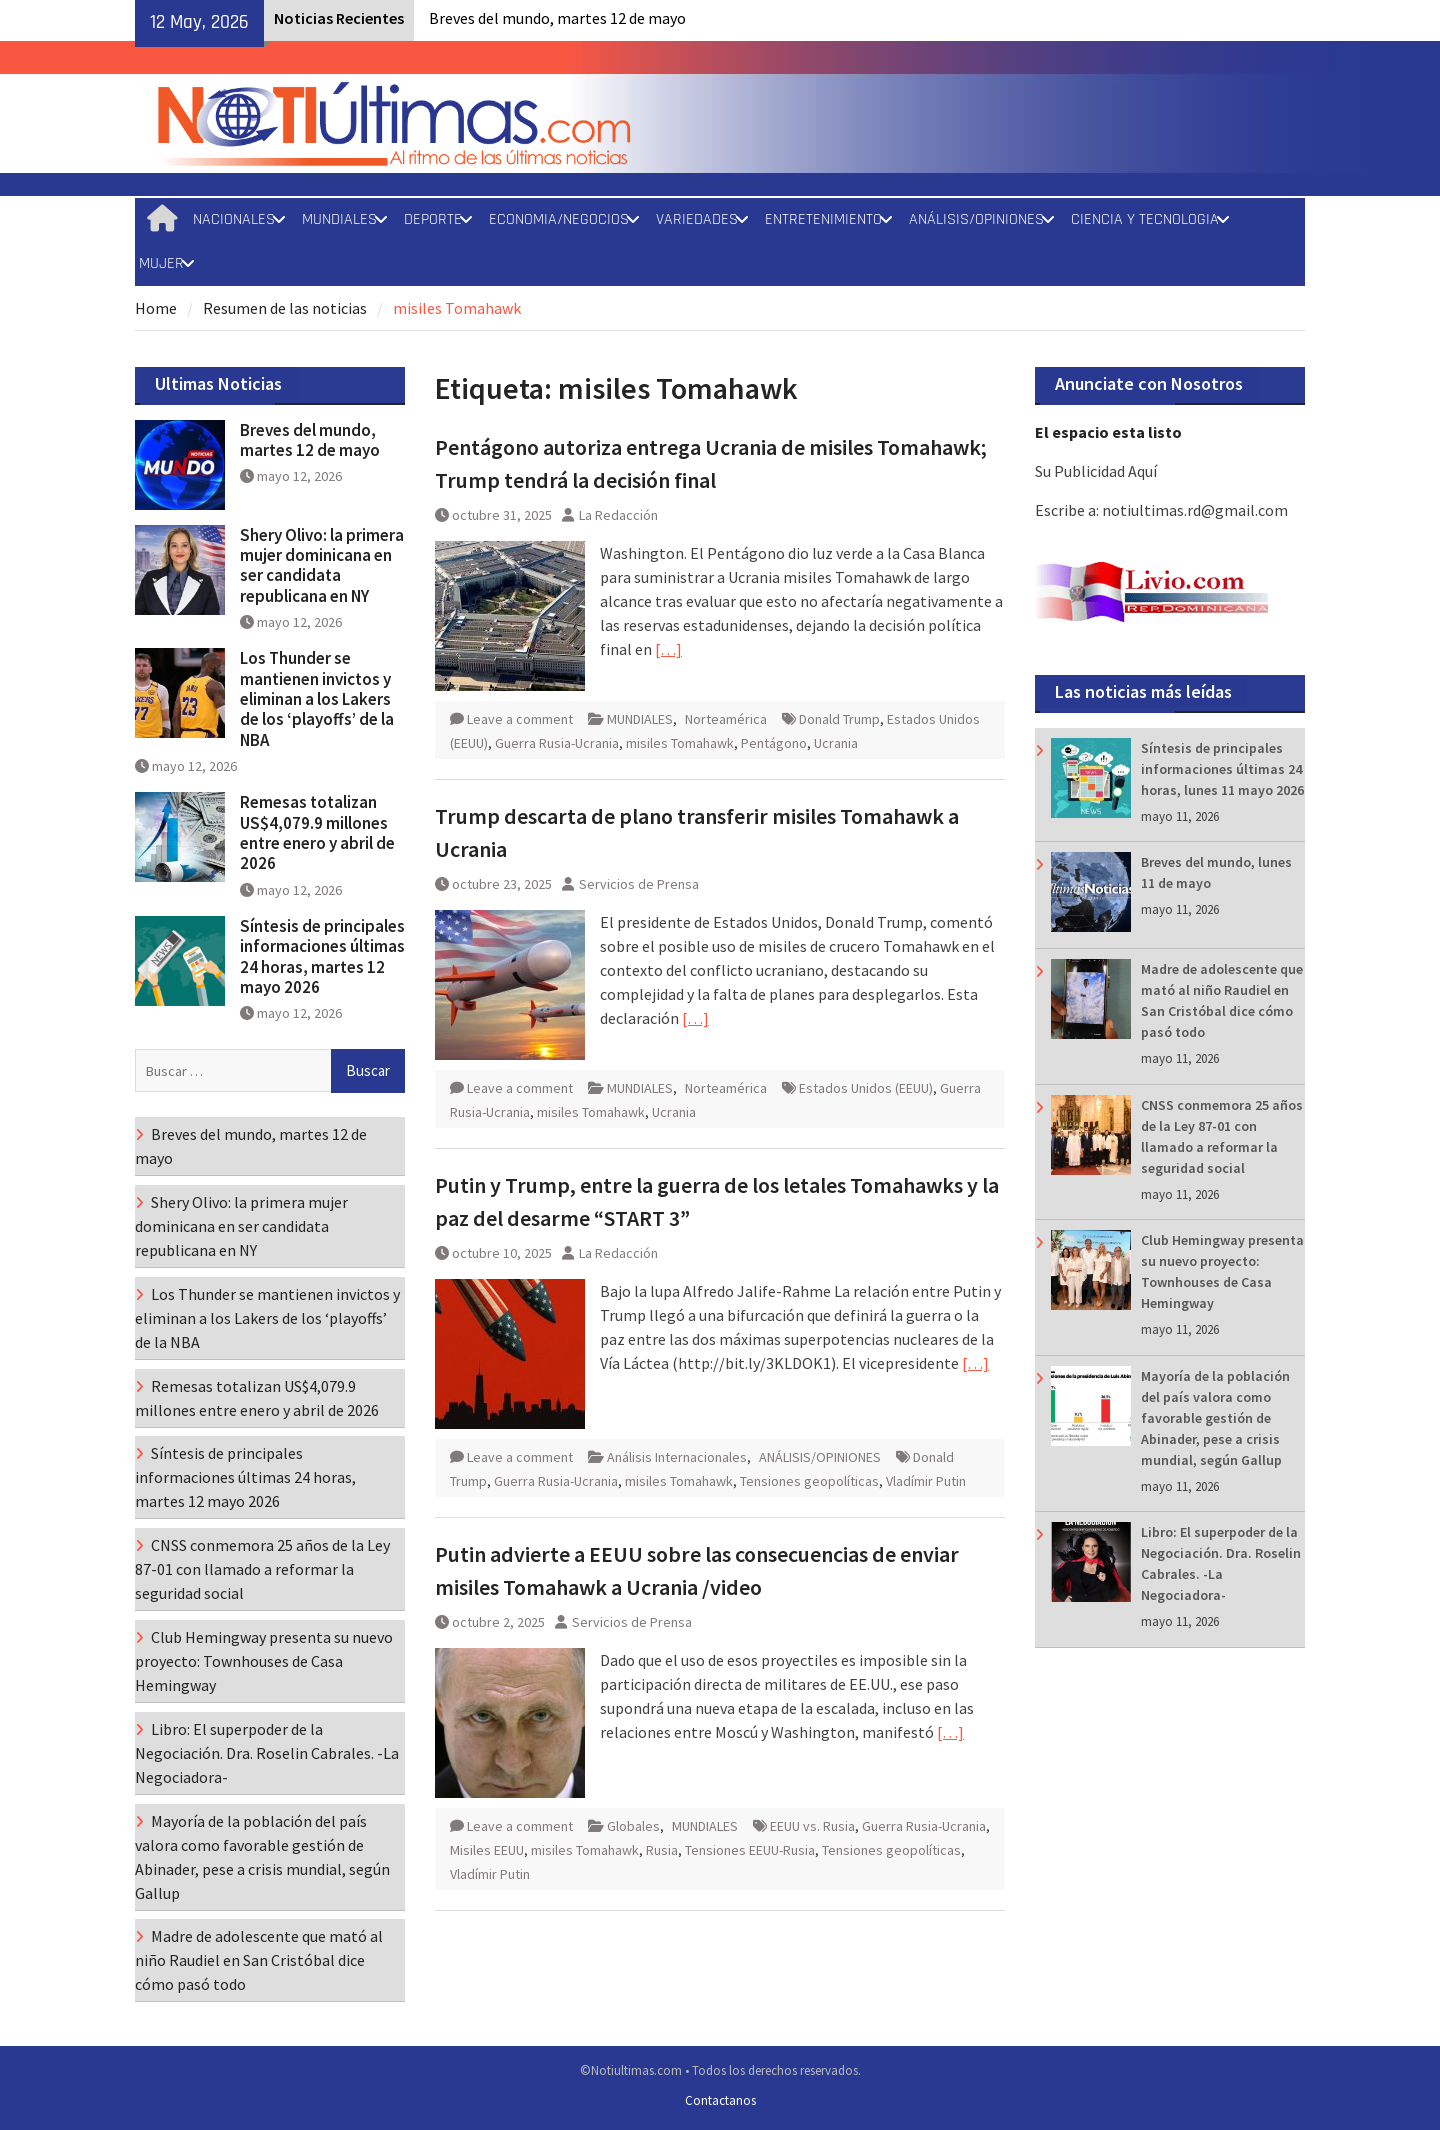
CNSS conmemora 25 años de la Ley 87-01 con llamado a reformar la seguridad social (262, 1569)
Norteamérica (726, 719)
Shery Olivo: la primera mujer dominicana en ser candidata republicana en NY (322, 565)
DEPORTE (433, 219)
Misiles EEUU (487, 1850)
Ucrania (836, 743)
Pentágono (774, 743)
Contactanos (720, 2100)
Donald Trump (839, 719)
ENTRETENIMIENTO (823, 219)
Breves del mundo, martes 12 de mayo (557, 18)
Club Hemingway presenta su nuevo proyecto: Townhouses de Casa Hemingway (264, 1661)
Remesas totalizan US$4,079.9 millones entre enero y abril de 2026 (317, 832)
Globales (633, 1826)
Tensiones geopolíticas (809, 1481)
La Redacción (618, 515)
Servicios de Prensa (639, 884)
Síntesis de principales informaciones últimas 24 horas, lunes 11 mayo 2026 (1222, 769)
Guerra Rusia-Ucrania (557, 743)
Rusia (662, 1850)
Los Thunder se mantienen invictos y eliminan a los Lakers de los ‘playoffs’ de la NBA (317, 699)
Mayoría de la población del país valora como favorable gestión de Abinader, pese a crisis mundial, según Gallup (1215, 1418)
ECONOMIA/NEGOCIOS (559, 219)
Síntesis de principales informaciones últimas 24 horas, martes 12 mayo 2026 (322, 956)
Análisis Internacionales (677, 1457)
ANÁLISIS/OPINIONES (976, 219)
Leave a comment (520, 719)
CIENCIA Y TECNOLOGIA (1145, 219)
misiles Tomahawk (680, 743)
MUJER (161, 263)
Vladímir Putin (926, 1481)
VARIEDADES (697, 219)
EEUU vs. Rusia (812, 1826)
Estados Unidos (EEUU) (866, 1088)
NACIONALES (234, 219)
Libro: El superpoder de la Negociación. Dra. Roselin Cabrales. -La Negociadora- (267, 1753)
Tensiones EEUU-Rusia (750, 1850)
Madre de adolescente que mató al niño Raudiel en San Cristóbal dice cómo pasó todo (259, 1960)
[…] (668, 649)
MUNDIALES (339, 219)
